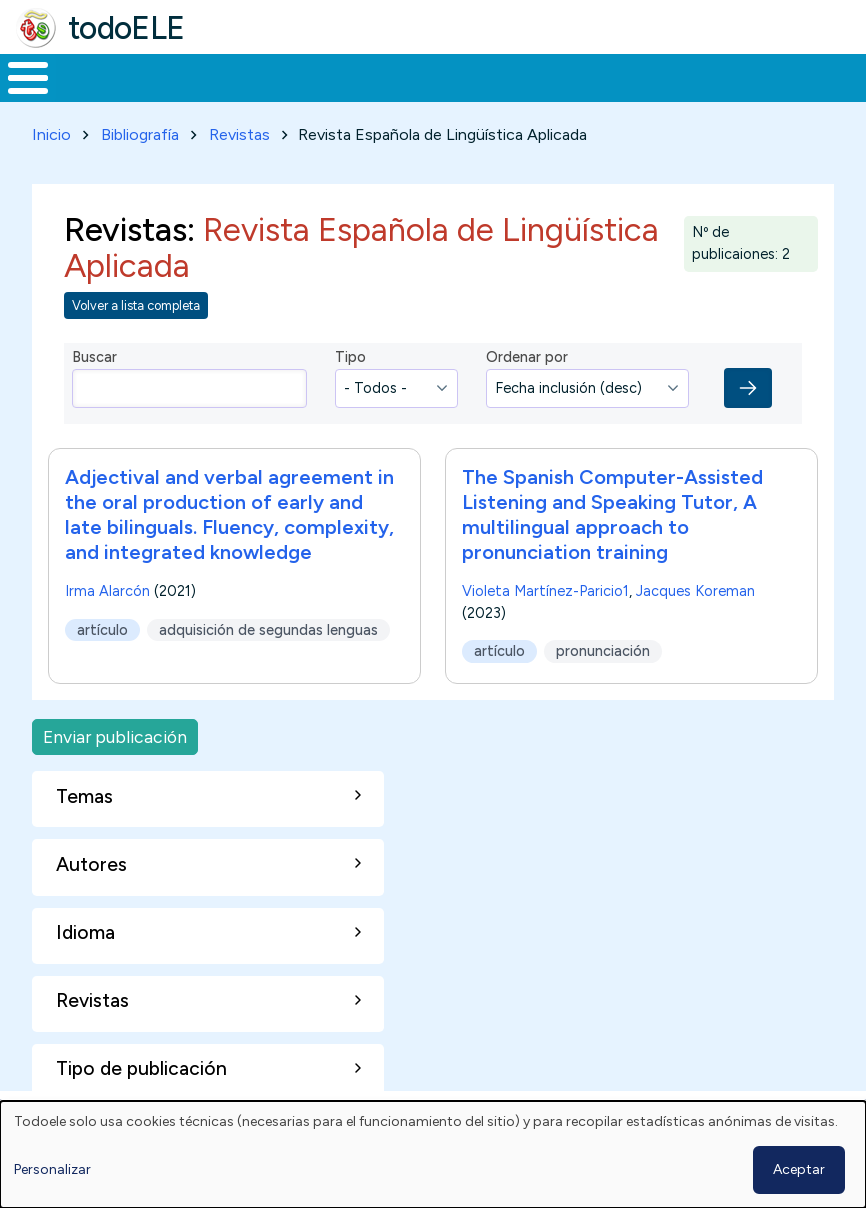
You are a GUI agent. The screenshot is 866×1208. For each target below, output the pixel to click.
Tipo (350, 353)
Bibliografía (140, 130)
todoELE (126, 28)
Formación (225, 76)
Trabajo (344, 76)
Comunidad (715, 76)
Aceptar (799, 1169)
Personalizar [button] (52, 1169)
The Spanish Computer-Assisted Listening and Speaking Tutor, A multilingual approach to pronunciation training (612, 511)
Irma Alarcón (107, 588)
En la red (456, 76)
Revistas (239, 130)
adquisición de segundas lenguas (268, 626)
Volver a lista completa (136, 301)
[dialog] (433, 1154)
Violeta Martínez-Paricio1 (545, 588)
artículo (102, 626)
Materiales (96, 76)
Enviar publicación (115, 732)
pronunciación (603, 648)
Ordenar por (527, 353)
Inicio (17, 76)
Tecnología (582, 76)
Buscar (805, 76)
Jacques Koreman (695, 588)
